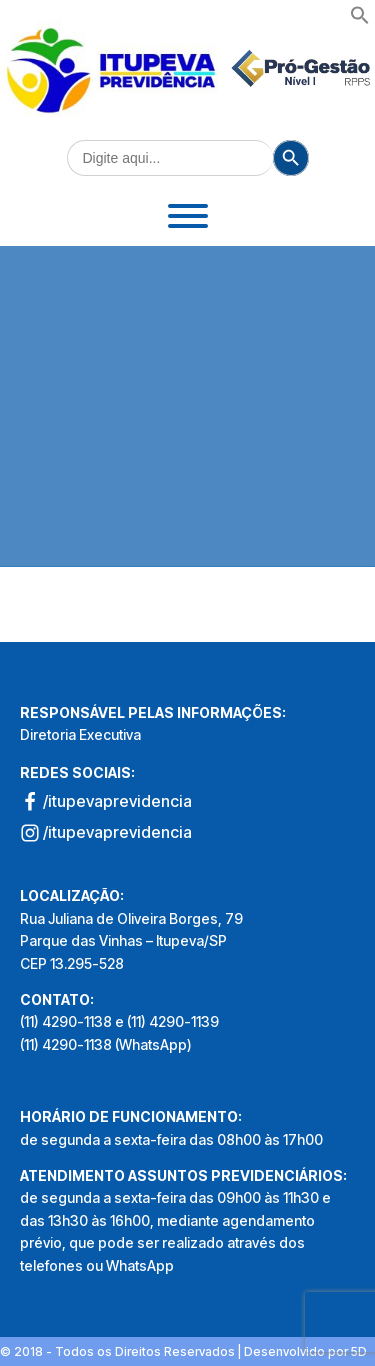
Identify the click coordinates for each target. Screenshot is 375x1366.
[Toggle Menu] (188, 216)
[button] (360, 19)
